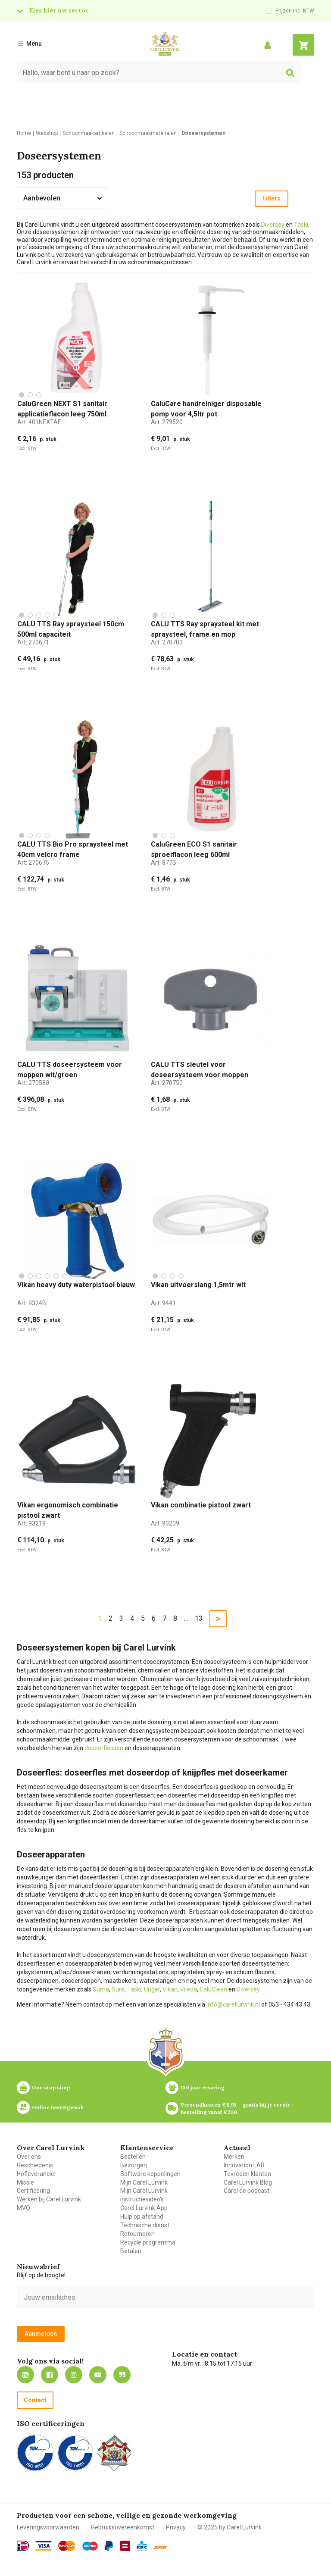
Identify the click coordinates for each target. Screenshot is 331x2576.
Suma (101, 1989)
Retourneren (137, 2233)
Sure (118, 1989)
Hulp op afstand (141, 2216)
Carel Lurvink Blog (248, 2182)
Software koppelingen (150, 2173)
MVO (23, 2207)
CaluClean (213, 1989)
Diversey (272, 224)
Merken (234, 2156)
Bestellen (133, 2156)
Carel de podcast (246, 2190)
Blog (122, 2374)
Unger (152, 1989)
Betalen (130, 2251)
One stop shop (51, 2087)
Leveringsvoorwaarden (48, 2527)
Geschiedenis (35, 2165)
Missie (25, 2182)
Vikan (170, 1989)
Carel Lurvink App (144, 2207)
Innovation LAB (244, 2165)
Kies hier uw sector (58, 10)
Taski (301, 224)
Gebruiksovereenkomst (122, 2527)
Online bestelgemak (58, 2107)
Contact (35, 2400)
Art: (39, 422)
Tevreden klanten (247, 2173)
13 (199, 1618)
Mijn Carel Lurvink (144, 2182)
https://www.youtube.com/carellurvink (97, 2374)
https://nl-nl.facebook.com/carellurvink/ (49, 2374)
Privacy (176, 2527)
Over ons (29, 2156)
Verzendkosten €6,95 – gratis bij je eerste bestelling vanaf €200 (236, 2108)
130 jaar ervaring (203, 2087)
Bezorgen (133, 2165)
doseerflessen (103, 1747)
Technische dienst (144, 2225)
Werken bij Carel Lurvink (49, 2199)
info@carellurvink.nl (233, 2004)
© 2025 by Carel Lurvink (229, 2527)
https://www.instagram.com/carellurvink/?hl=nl (73, 2374)
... (186, 1618)
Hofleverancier (36, 2173)
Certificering (33, 2190)
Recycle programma (147, 2242)
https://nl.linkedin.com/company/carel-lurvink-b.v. (25, 2374)
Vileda (188, 1989)
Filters (271, 198)
